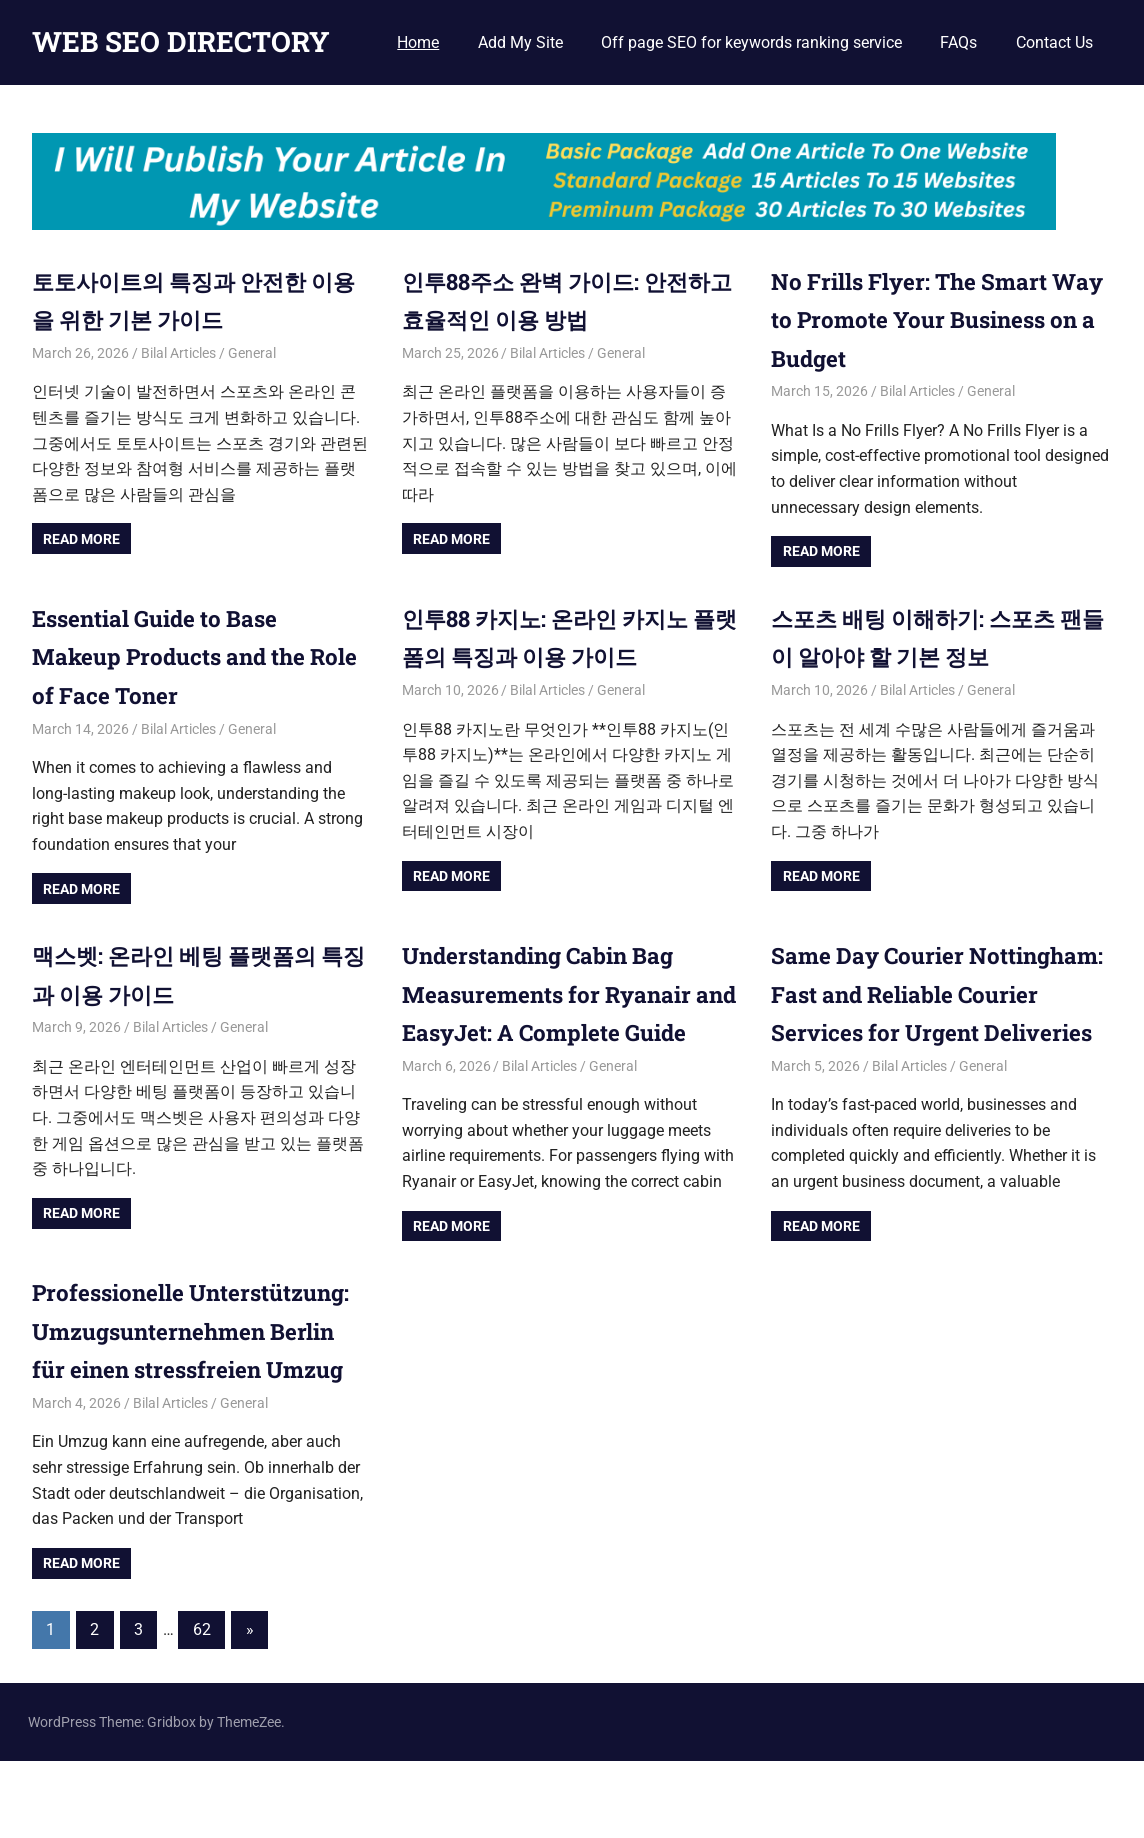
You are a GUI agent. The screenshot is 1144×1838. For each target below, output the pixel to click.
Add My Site (520, 42)
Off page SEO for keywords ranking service (751, 42)
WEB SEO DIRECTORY (181, 41)
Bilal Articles (178, 353)
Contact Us (1054, 42)
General (252, 353)
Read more (81, 539)
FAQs (958, 42)
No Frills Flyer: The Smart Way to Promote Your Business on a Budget (920, 319)
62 (202, 1706)
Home (418, 42)
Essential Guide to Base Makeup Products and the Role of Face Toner (180, 656)
